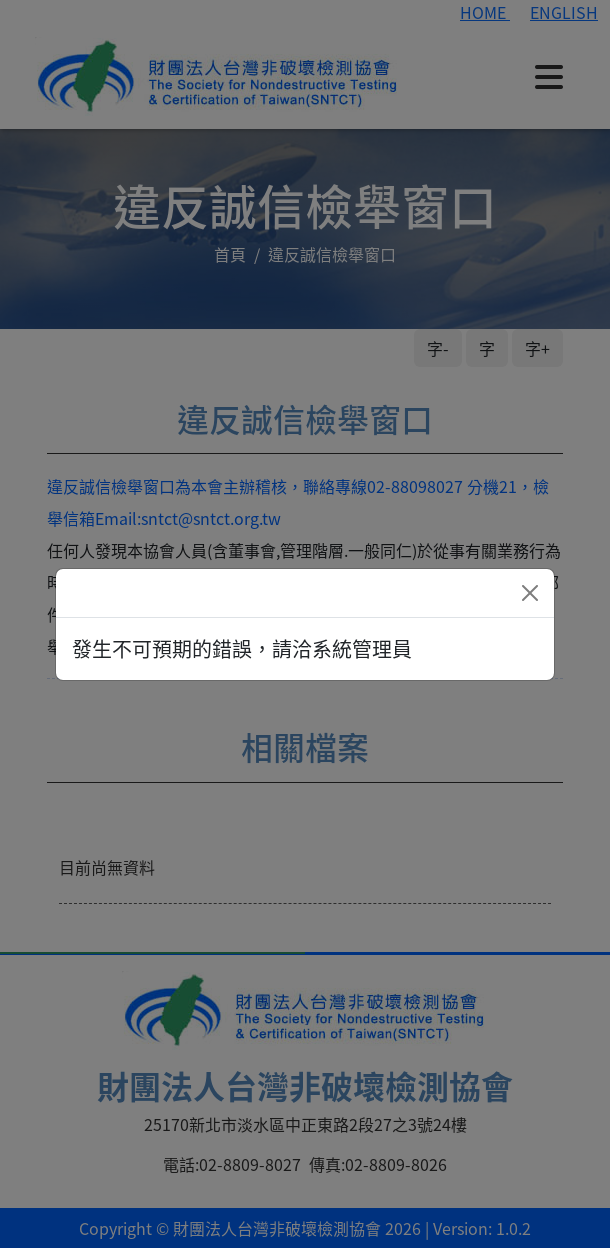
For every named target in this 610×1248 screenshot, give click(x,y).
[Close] (530, 593)
